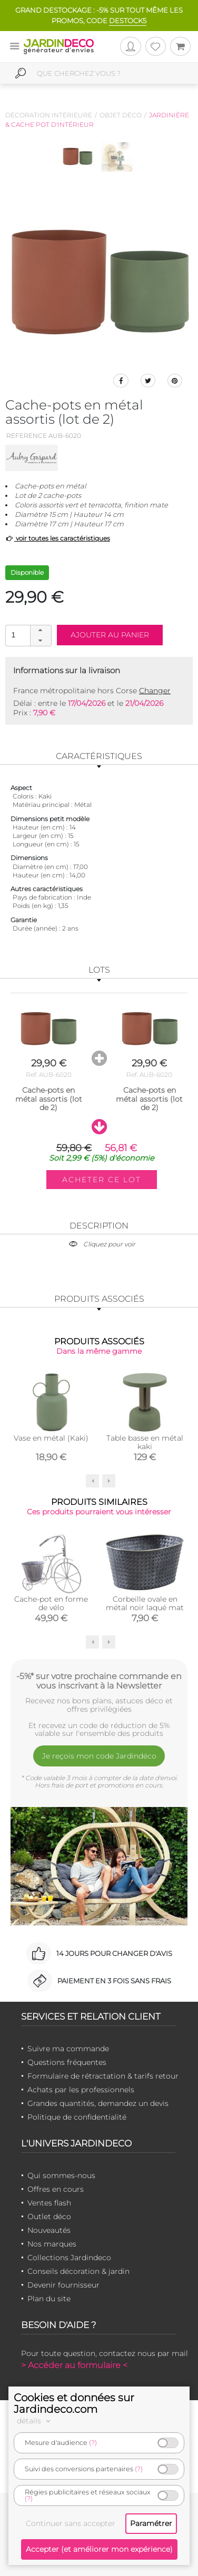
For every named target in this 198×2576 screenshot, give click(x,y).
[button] (40, 630)
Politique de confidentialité (76, 2117)
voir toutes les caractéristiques (57, 538)
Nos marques (51, 2244)
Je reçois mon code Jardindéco (99, 1756)
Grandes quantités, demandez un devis (98, 2103)
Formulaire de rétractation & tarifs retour (103, 2076)
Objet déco (121, 115)
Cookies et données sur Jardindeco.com (74, 2403)
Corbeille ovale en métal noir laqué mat (145, 1603)
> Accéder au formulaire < (74, 2365)
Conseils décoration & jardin (78, 2271)
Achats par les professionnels (80, 2089)
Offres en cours (55, 2189)
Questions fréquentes (66, 2062)
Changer (155, 690)
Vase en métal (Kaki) (51, 1438)
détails (35, 2420)
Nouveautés (49, 2230)
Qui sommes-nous (61, 2175)
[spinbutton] (27, 635)
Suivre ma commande (68, 2048)
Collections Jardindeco (69, 2257)
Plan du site (49, 2298)
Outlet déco (49, 2216)
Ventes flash (49, 2203)
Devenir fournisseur (63, 2285)
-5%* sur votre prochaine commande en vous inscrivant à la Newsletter (99, 1680)
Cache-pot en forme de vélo (51, 1603)
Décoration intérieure (48, 115)
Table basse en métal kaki (144, 1442)
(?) (93, 2443)
